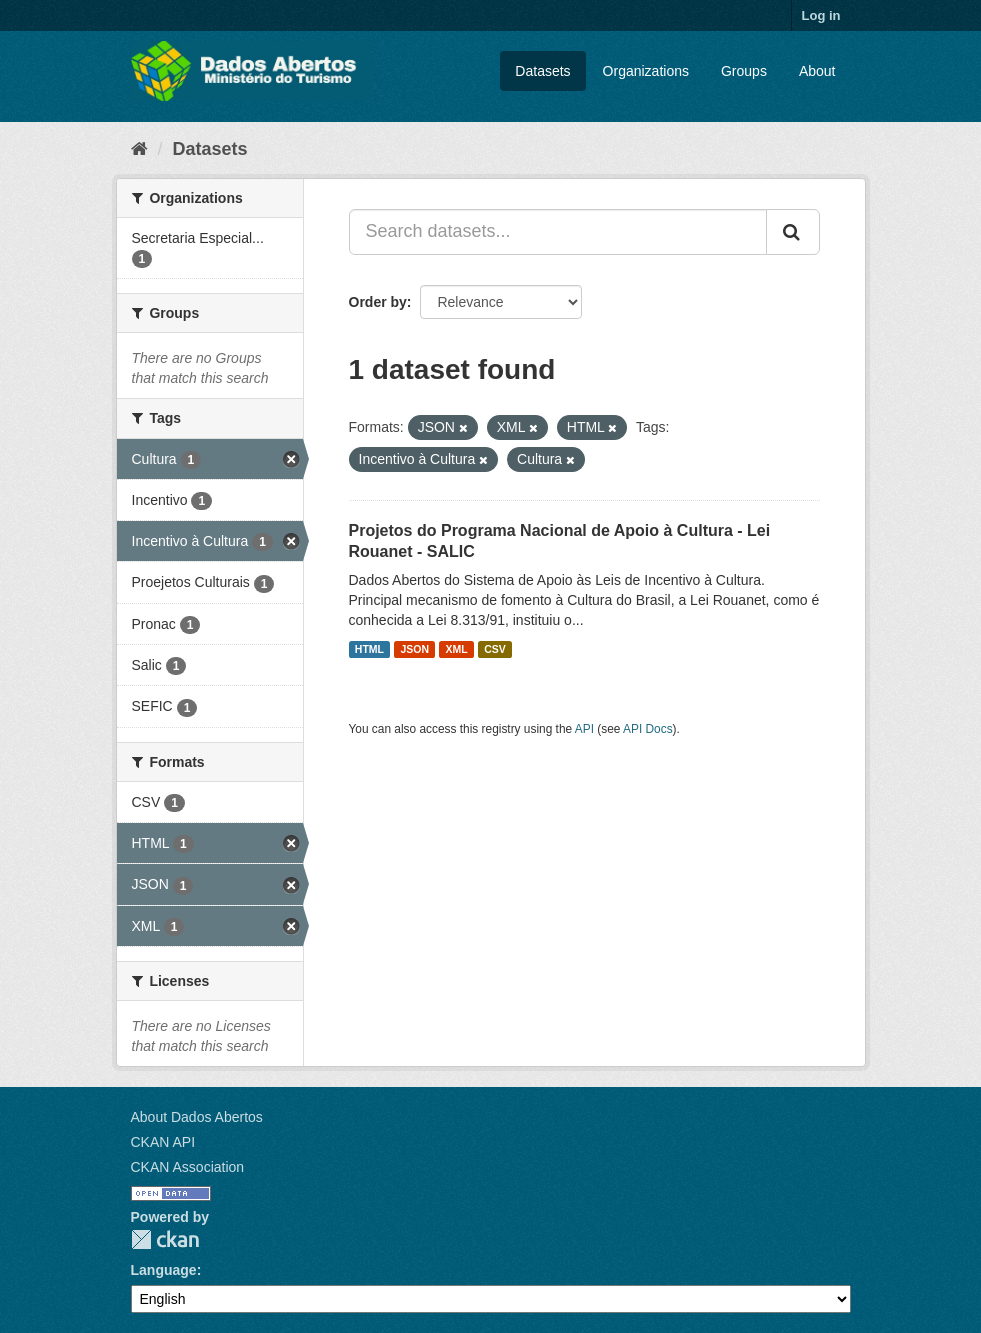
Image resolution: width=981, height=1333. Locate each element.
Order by (378, 302)
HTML (369, 649)
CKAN (165, 1239)
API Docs (648, 729)
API (584, 729)
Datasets (542, 71)
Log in (821, 15)
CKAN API (163, 1142)
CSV (495, 649)
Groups (744, 71)
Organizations (646, 71)
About (817, 71)
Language (164, 1270)
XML (457, 649)
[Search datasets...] (558, 232)
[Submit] (793, 232)
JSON (414, 649)
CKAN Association (188, 1167)
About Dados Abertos (197, 1117)
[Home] (139, 149)
